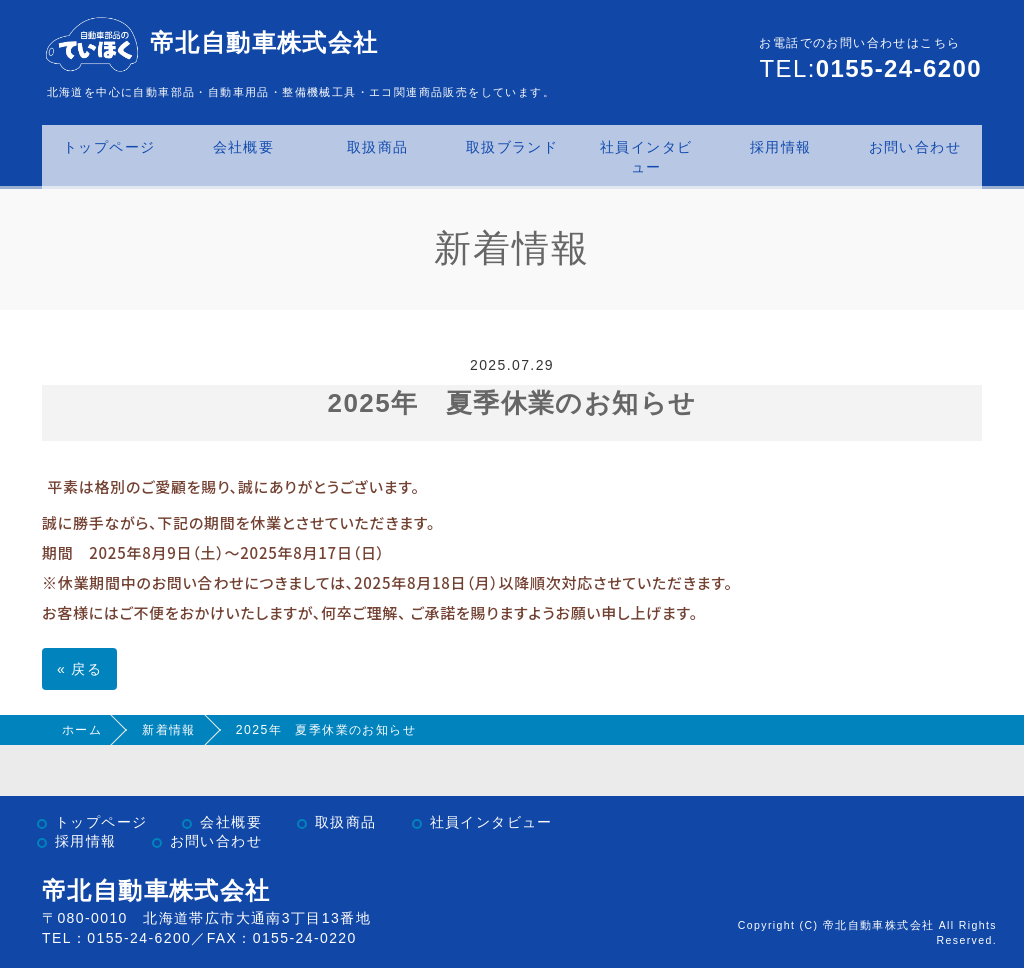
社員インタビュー (646, 157)
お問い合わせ (915, 147)
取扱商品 (378, 147)
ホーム (82, 730)
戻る (79, 669)
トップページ (109, 147)
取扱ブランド (512, 147)
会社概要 (244, 147)
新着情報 (169, 730)
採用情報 (781, 147)
